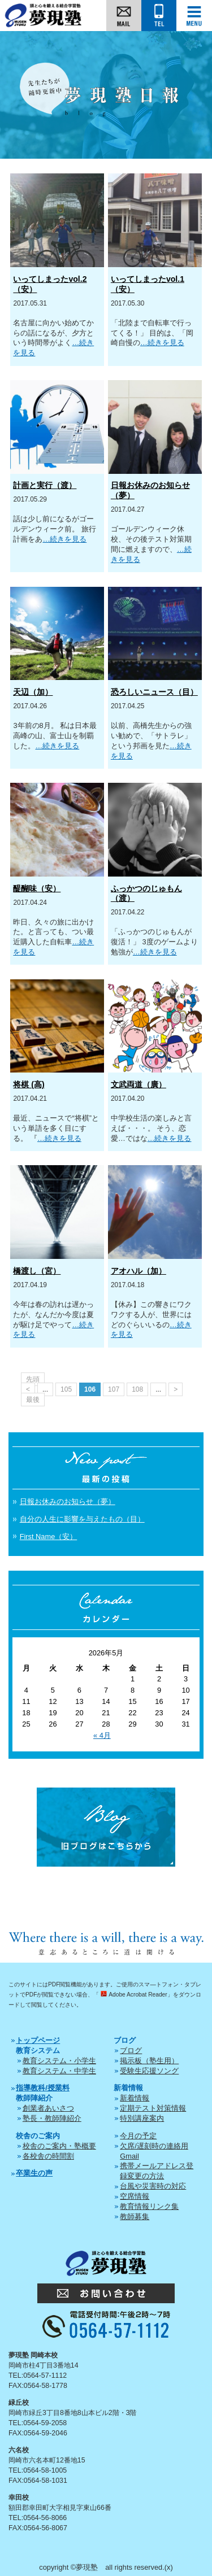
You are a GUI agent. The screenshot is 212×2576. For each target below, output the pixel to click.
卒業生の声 (34, 2173)
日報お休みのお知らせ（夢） (67, 1501)
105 (66, 1389)
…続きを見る (162, 342)
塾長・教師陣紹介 (52, 2118)
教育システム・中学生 (59, 2071)
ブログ (131, 2050)
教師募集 (134, 2216)
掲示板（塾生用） (149, 2060)
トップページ (38, 2040)
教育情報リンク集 (149, 2206)
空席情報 (134, 2196)
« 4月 (102, 1735)
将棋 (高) (28, 1084)
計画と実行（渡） (44, 485)
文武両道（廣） (138, 1084)
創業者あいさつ (48, 2108)
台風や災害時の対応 (153, 2186)
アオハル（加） (138, 1270)
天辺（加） (33, 691)
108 (137, 1389)
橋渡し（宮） (36, 1270)
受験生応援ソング (149, 2071)
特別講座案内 (142, 2118)
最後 (33, 1399)
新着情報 (134, 2098)
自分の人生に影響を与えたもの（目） (82, 1519)
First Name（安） (48, 1536)
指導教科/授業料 (43, 2088)
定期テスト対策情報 (153, 2108)
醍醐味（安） (36, 888)
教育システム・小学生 (59, 2060)
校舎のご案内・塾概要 (59, 2146)
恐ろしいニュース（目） (154, 691)
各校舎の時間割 (48, 2156)
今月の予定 (138, 2136)
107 (113, 1389)
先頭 (33, 1379)
